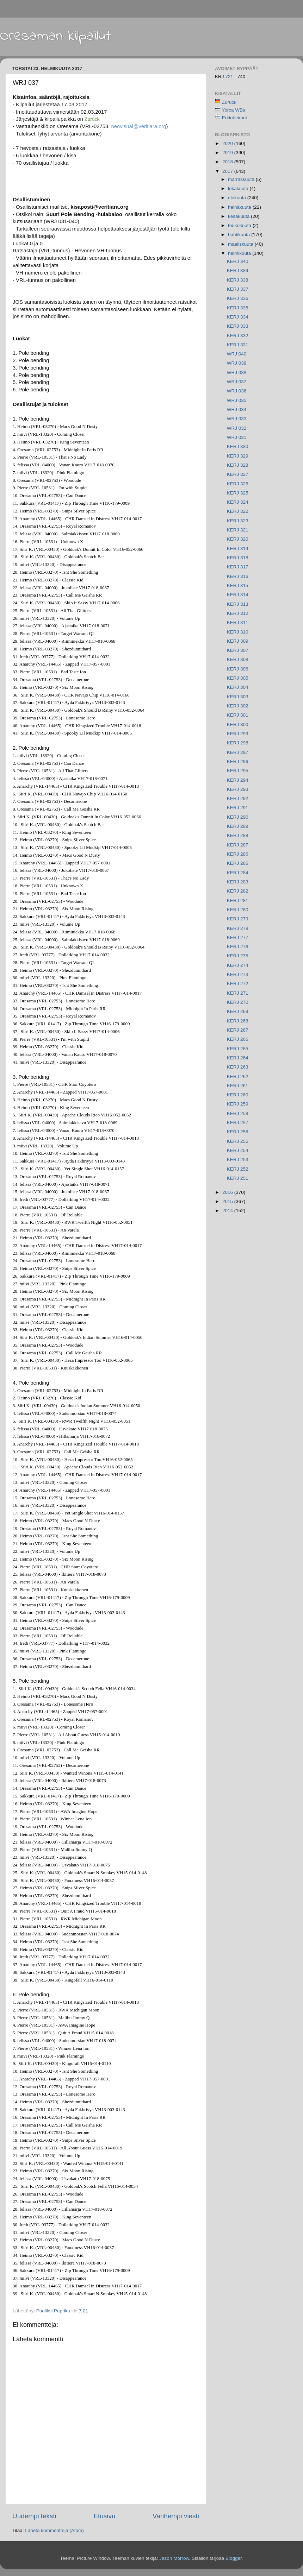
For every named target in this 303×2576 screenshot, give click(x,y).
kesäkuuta (239, 216)
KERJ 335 (237, 307)
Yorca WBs (233, 110)
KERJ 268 (237, 1021)
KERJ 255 (237, 1141)
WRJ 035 (237, 400)
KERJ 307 (237, 650)
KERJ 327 (237, 474)
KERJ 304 (237, 687)
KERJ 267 (237, 1030)
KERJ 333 (237, 326)
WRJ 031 (237, 437)
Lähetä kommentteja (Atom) (54, 2530)
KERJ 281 (237, 900)
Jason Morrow (174, 2558)
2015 (228, 1201)
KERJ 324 (237, 502)
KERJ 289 (237, 826)
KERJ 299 (237, 733)
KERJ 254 (237, 1150)
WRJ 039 (237, 363)
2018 (228, 161)
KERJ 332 (237, 335)
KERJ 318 (237, 557)
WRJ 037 (237, 381)
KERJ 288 (237, 835)
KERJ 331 (237, 344)
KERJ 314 (237, 594)
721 (229, 76)
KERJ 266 (237, 1039)
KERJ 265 (237, 1048)
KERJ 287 (237, 845)
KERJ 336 (237, 298)
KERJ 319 (237, 548)
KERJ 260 (237, 1094)
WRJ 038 (237, 372)
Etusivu (105, 2516)
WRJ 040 (237, 354)
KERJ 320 (237, 539)
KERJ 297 (237, 752)
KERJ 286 (237, 854)
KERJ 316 (237, 576)
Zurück (229, 102)
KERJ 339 (237, 270)
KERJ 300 (237, 724)
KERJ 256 (237, 1131)
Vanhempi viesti (176, 2516)
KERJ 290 (237, 817)
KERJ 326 (237, 483)
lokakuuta (239, 188)
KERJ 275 (237, 955)
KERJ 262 (237, 1076)
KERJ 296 (237, 761)
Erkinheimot (234, 117)
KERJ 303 (237, 696)
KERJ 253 (237, 1159)
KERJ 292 (237, 798)
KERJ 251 (237, 1178)
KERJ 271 (237, 993)
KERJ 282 (237, 891)
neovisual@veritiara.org (138, 126)
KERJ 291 (237, 807)
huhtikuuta (239, 234)
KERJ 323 (237, 520)
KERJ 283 (237, 881)
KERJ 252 (237, 1169)
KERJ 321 (237, 530)
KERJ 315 (237, 585)
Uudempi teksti (34, 2516)
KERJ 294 (237, 780)
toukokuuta (240, 225)
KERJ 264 (237, 1057)
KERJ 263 (237, 1067)
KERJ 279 (237, 918)
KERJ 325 (237, 493)
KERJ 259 (237, 1104)
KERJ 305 (237, 678)
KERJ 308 (237, 659)
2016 (228, 1192)
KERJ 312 (237, 613)
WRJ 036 (237, 390)
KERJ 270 (237, 1002)
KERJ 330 (237, 446)
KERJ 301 (237, 715)
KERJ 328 (237, 465)
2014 (228, 1210)
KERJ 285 (237, 863)
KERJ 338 (237, 280)
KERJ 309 (237, 641)
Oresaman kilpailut (55, 36)
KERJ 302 (237, 705)
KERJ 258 (237, 1113)
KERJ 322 (237, 511)
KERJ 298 (237, 742)
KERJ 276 (237, 946)
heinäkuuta (240, 207)
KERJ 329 (237, 456)
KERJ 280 (237, 909)
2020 (228, 143)
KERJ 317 (237, 566)
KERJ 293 (237, 789)
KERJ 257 (237, 1122)
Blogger (233, 2558)
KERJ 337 (237, 289)
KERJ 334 (237, 317)
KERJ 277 (237, 937)
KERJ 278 (237, 928)
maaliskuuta (241, 244)
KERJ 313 (237, 604)
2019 (228, 152)
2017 (228, 171)
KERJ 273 (237, 974)
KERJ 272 (237, 983)
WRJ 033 (237, 418)
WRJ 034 (237, 409)
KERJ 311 (237, 622)
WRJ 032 (237, 428)
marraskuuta (242, 179)
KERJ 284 (237, 872)
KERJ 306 (237, 669)
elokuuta (237, 197)
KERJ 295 (237, 770)
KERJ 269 (237, 1011)
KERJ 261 (237, 1085)
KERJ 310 (237, 632)
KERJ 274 (237, 965)
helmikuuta (240, 253)
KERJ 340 (237, 261)
